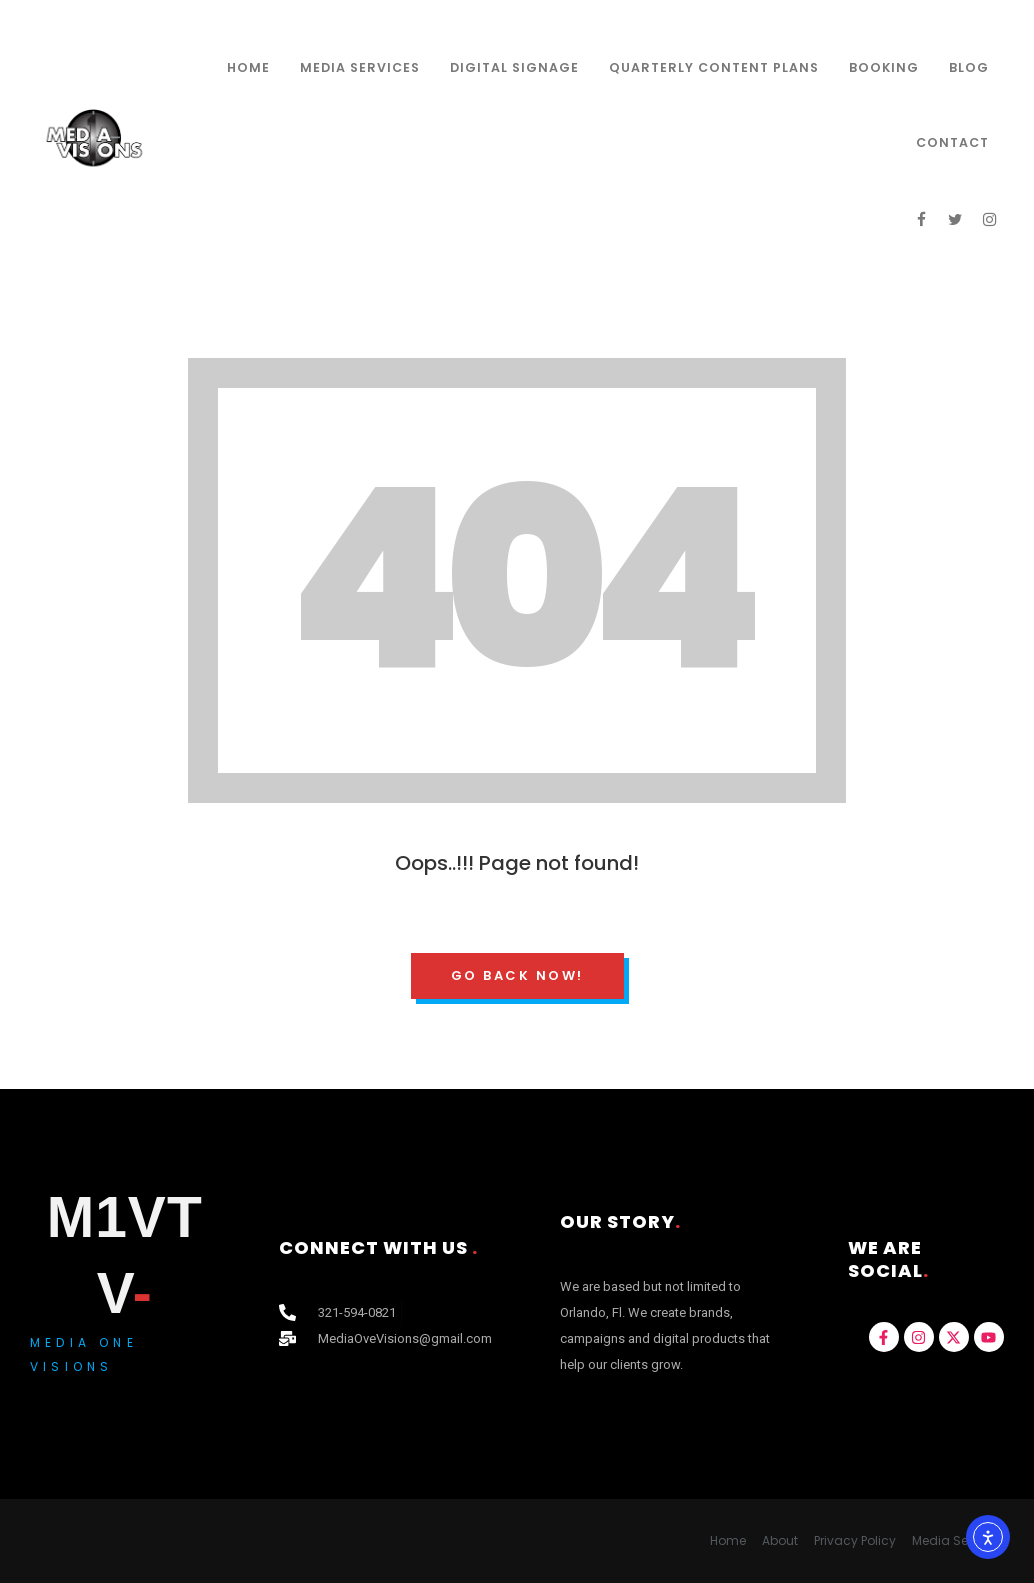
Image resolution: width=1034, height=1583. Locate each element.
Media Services (360, 67)
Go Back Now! (517, 975)
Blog (969, 67)
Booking (884, 67)
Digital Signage (514, 67)
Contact (952, 142)
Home (248, 67)
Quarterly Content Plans (714, 67)
